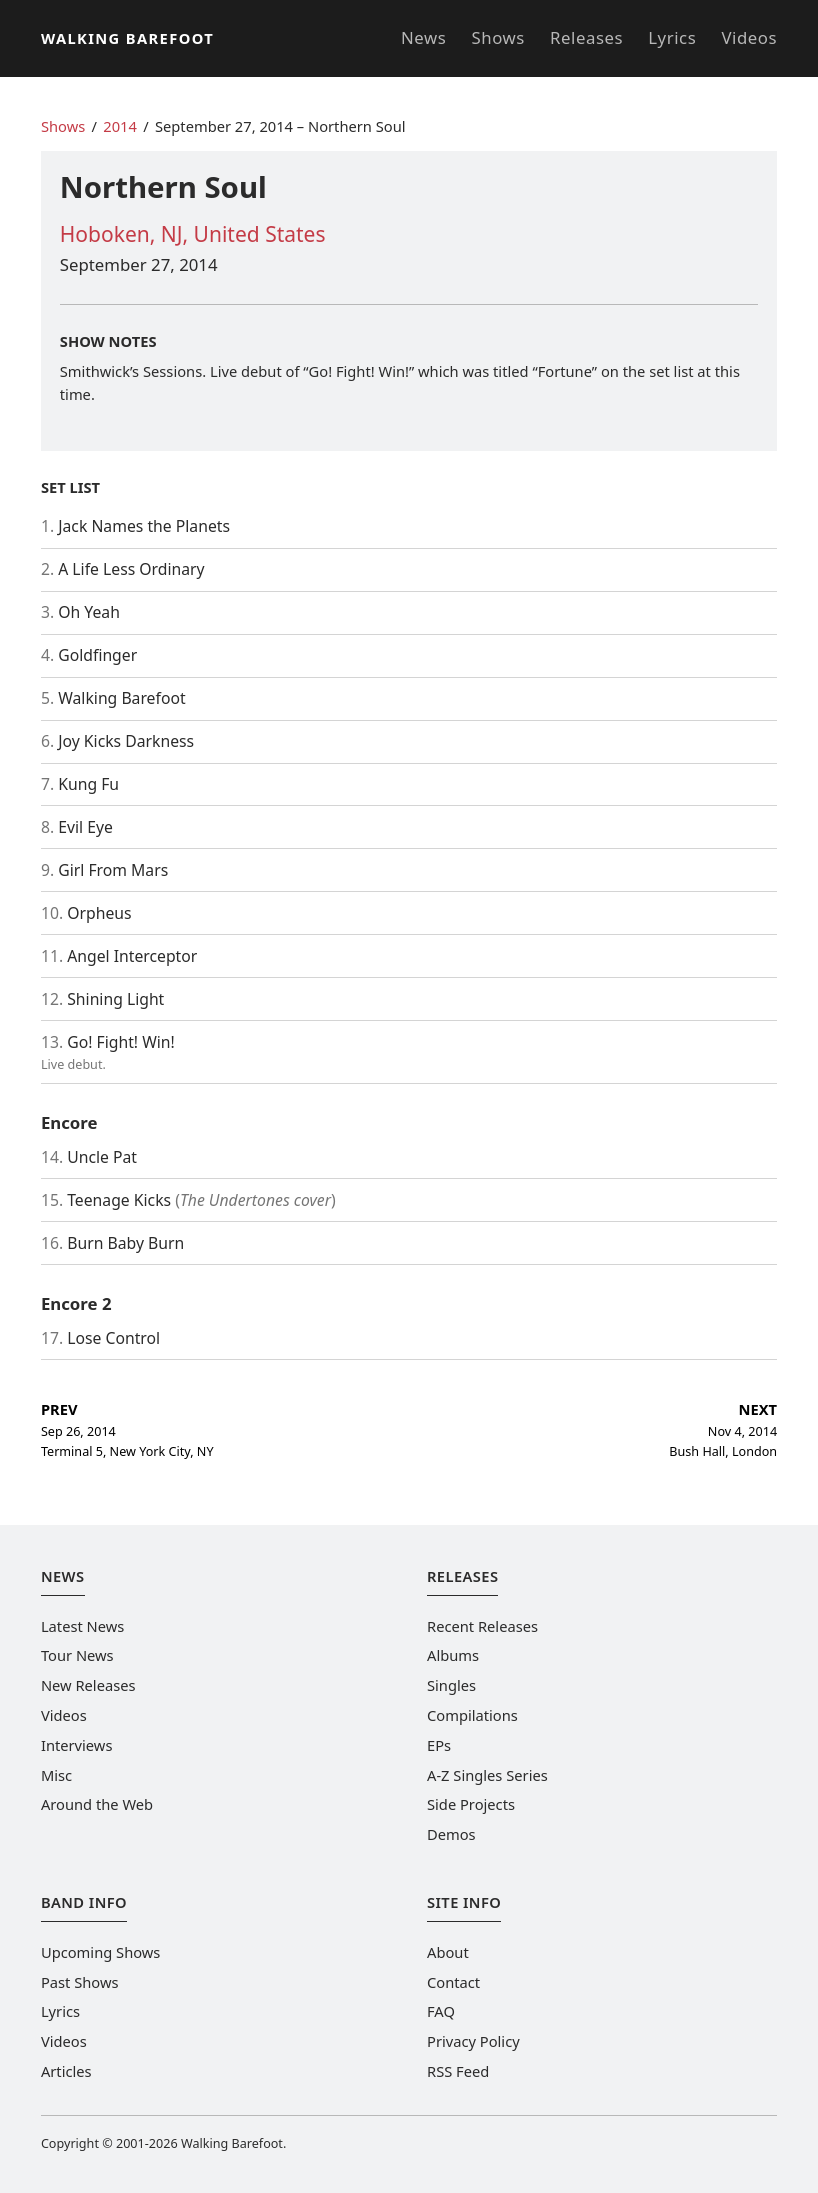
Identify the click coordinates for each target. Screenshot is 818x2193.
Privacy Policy (473, 2041)
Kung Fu (88, 784)
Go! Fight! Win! (121, 1042)
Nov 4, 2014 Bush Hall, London (723, 1429)
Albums (453, 1655)
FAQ (441, 2011)
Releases (586, 37)
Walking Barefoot (121, 698)
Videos (749, 37)
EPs (439, 1745)
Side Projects (471, 1804)
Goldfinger (97, 655)
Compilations (472, 1715)
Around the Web (97, 1804)
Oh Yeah (89, 612)
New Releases (88, 1685)
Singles (451, 1685)
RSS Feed (458, 2071)
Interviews (77, 1745)
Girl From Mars (113, 870)
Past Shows (80, 1982)
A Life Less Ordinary (131, 569)
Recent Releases (482, 1626)
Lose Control (113, 1338)
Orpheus (99, 913)
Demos (451, 1834)
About (448, 1952)
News (423, 37)
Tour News (77, 1655)
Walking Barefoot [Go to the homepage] (127, 38)
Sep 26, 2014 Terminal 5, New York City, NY (127, 1429)
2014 (120, 126)
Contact (453, 1982)
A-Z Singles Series (487, 1775)
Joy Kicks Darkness (126, 741)
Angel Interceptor (132, 956)
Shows (498, 37)
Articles (66, 2071)
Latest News (82, 1626)
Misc (56, 1775)
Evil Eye (85, 827)
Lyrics (672, 37)
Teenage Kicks (119, 1200)
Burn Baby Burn (125, 1243)
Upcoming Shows (100, 1952)
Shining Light (115, 999)
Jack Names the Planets (144, 526)
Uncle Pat (102, 1157)
